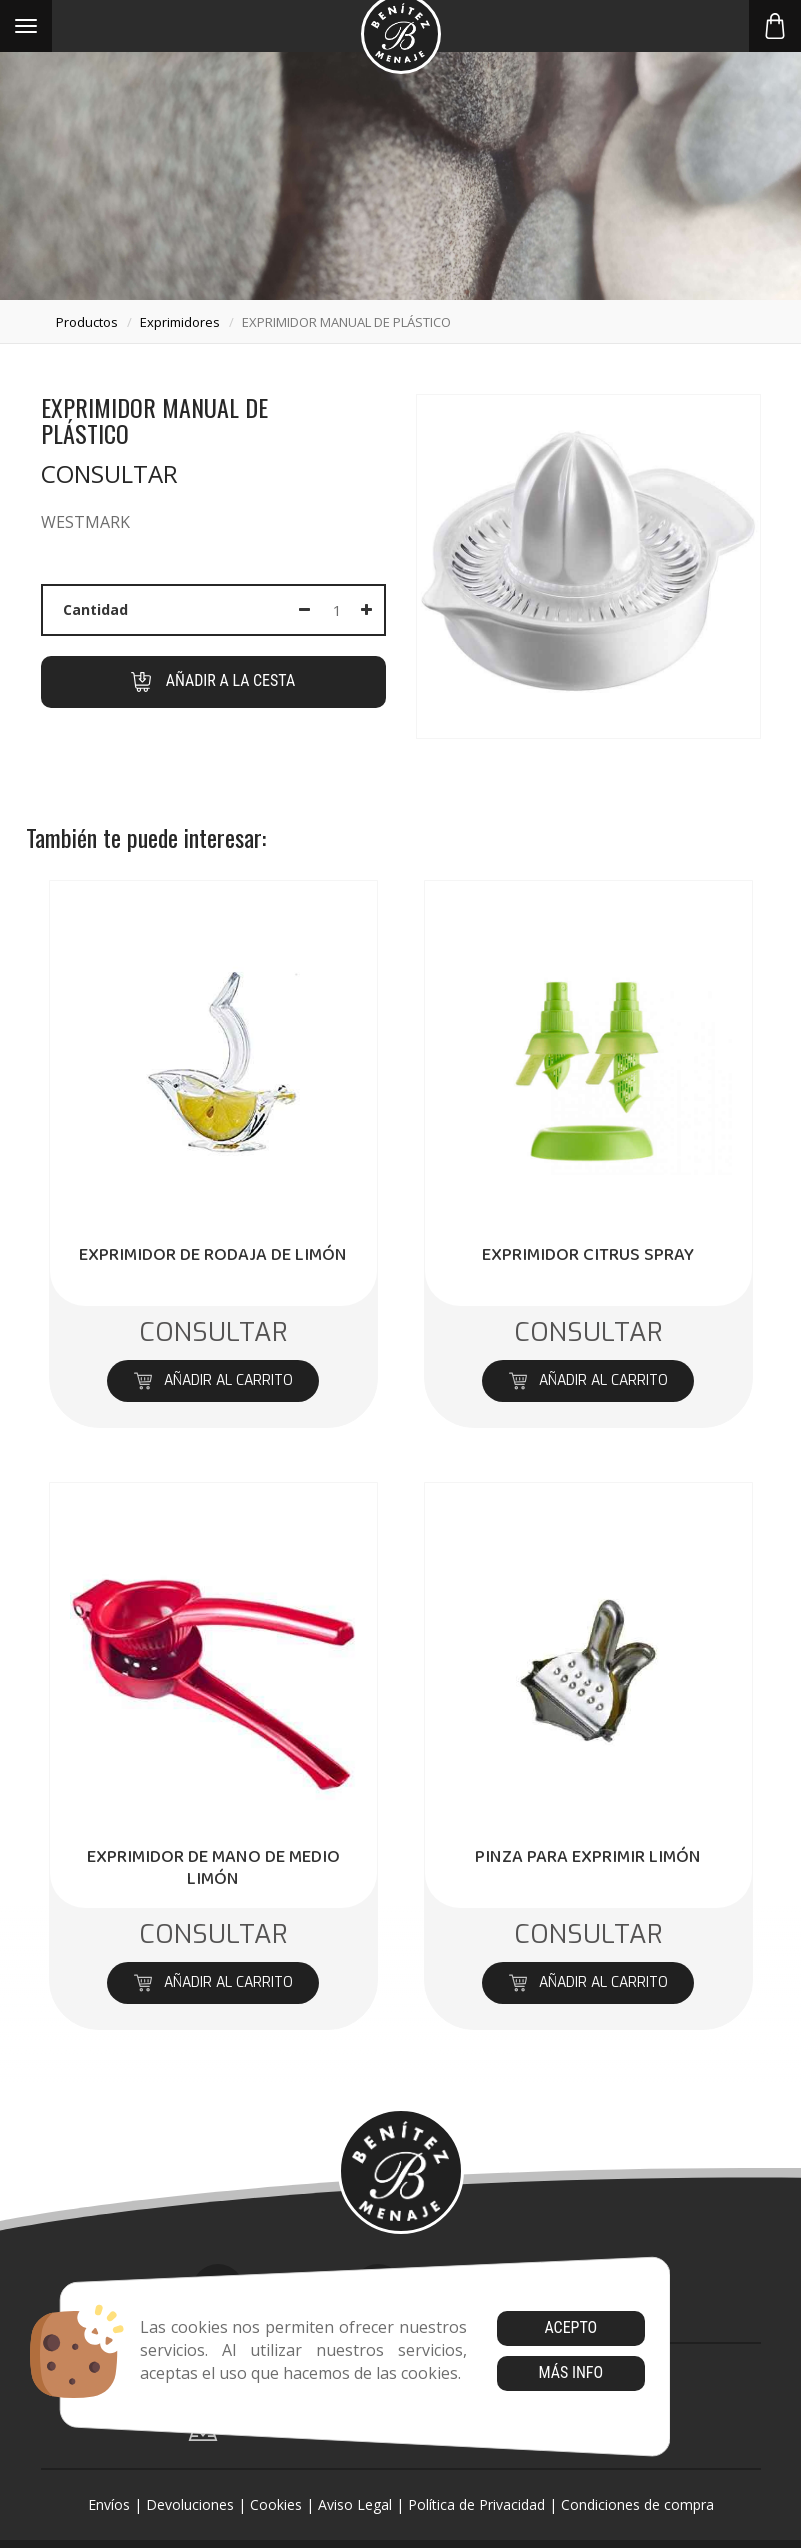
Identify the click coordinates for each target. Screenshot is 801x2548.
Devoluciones (190, 2504)
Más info (570, 2372)
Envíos (109, 2504)
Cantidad (95, 609)
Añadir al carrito (213, 1380)
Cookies (276, 2504)
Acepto (570, 2327)
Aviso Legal (355, 2504)
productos (87, 322)
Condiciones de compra (637, 2504)
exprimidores (180, 322)
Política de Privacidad (476, 2504)
